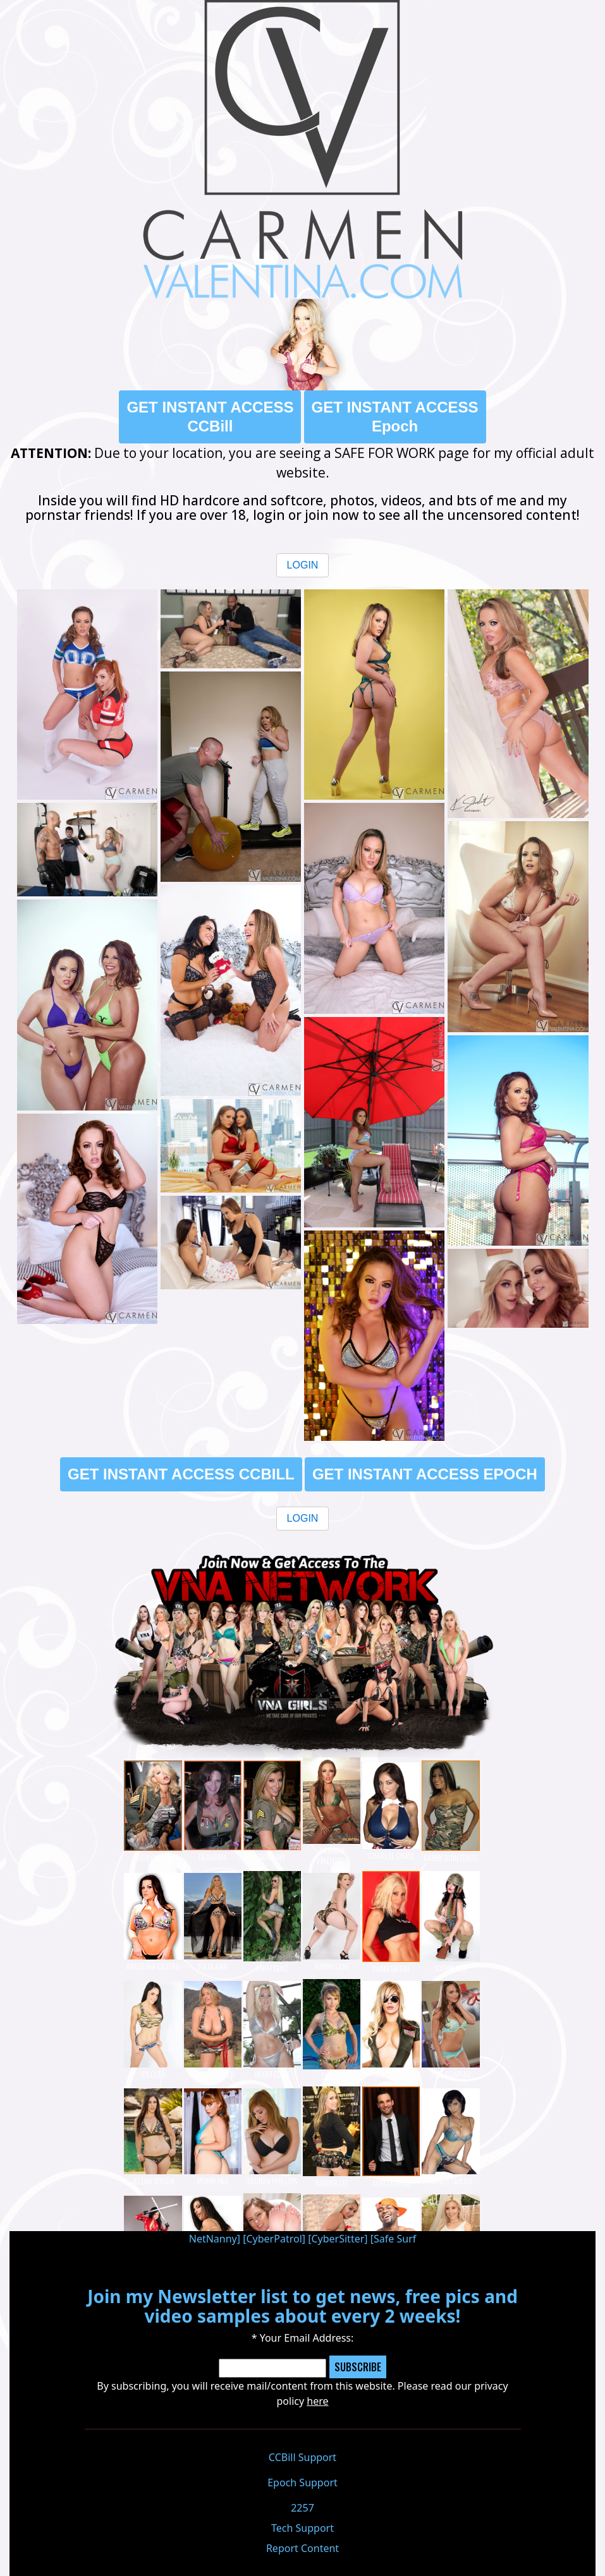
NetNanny (213, 2239)
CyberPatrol (274, 2239)
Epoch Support (302, 2482)
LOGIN (303, 565)
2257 (302, 2508)
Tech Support (302, 2528)
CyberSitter (337, 2239)
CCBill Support (302, 2457)
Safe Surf (395, 2239)
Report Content (302, 2548)
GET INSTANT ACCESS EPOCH (424, 1474)
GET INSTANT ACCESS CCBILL (181, 1474)
